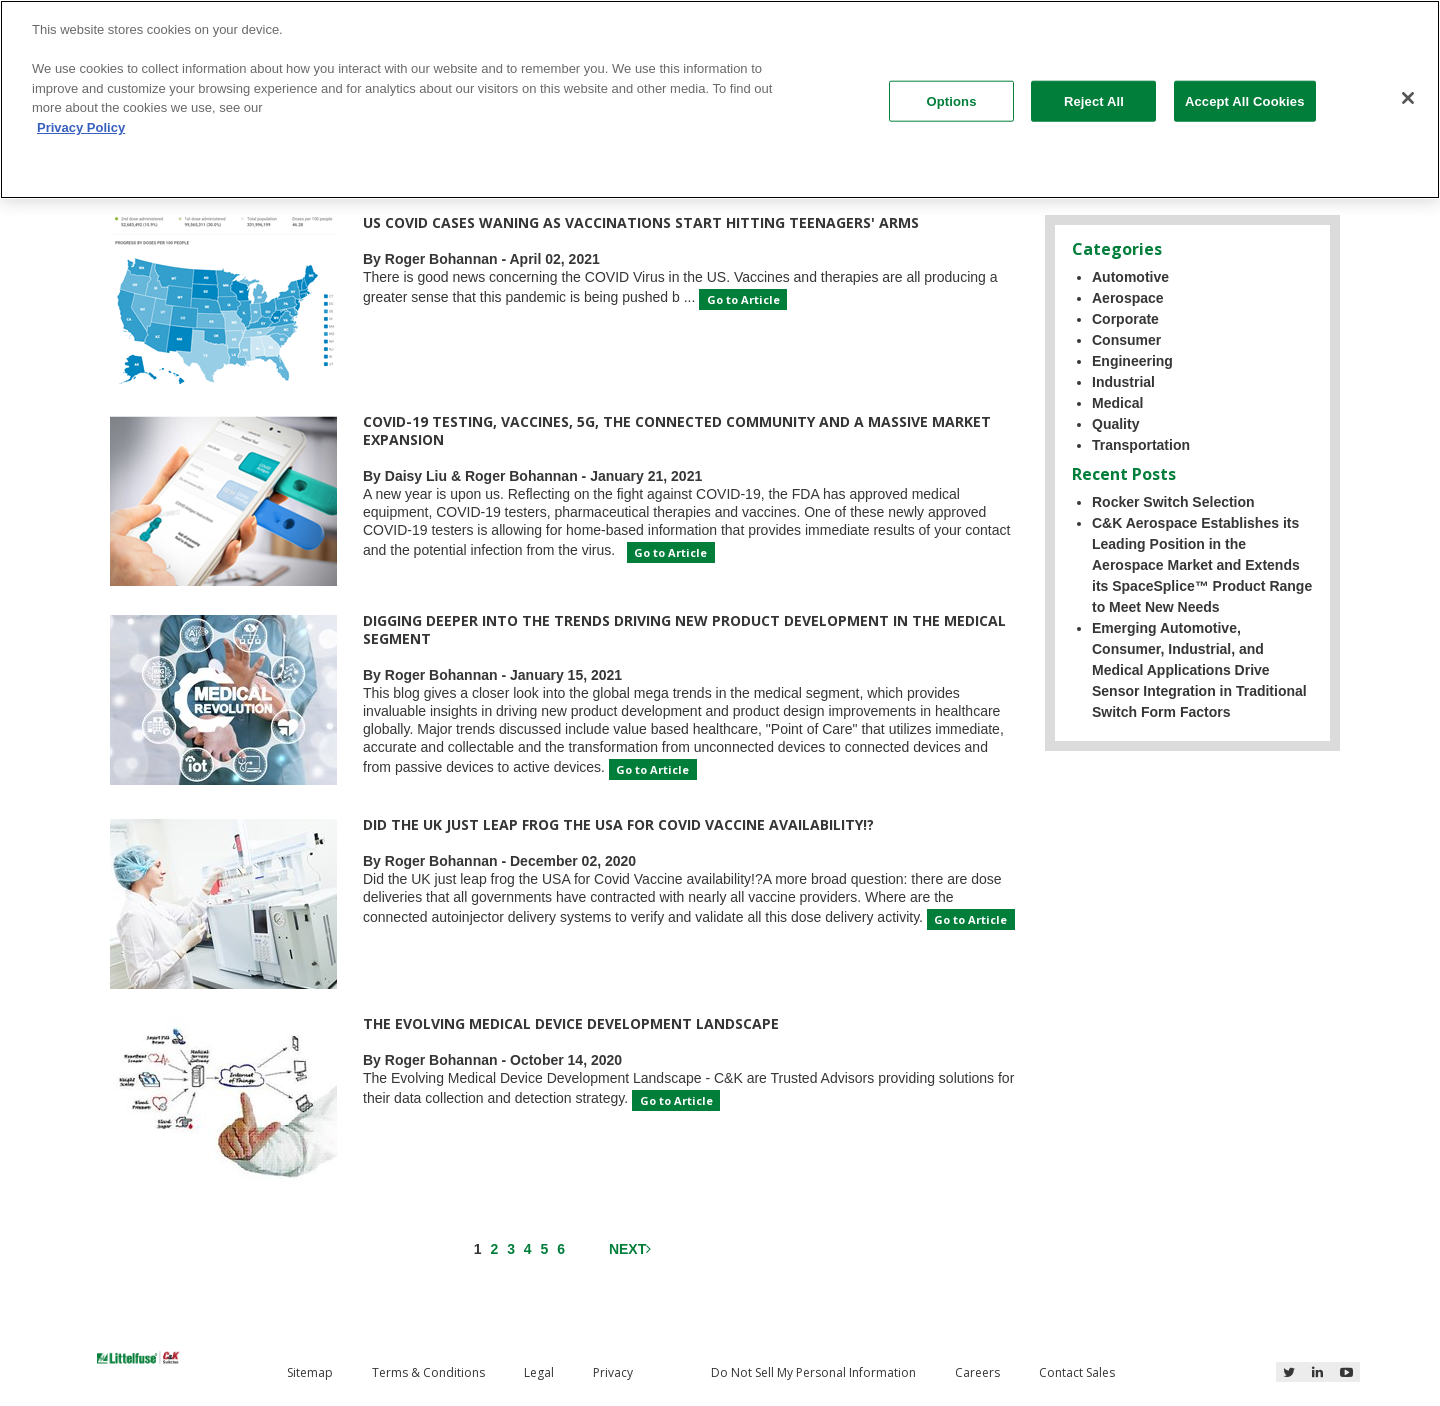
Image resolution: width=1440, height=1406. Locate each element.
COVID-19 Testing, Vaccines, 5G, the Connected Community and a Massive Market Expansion (677, 430)
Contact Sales (1077, 1372)
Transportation (1141, 445)
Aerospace (1128, 298)
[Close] (1408, 98)
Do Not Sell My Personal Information (813, 1372)
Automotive (1130, 277)
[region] (720, 99)
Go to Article (743, 299)
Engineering (1132, 361)
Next (630, 1249)
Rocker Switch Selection (1173, 502)
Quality (1115, 424)
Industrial (1123, 382)
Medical (1117, 403)
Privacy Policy (81, 127)
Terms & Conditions (428, 1372)
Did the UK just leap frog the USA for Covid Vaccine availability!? (618, 824)
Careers (977, 1372)
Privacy (613, 1372)
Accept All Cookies (1245, 100)
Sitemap (310, 1372)
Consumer (1126, 340)
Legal (539, 1372)
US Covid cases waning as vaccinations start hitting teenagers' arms (641, 222)
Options (952, 100)
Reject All (1094, 100)
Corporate (1125, 319)
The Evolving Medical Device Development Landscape (571, 1023)
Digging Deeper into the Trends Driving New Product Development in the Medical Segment (684, 629)
